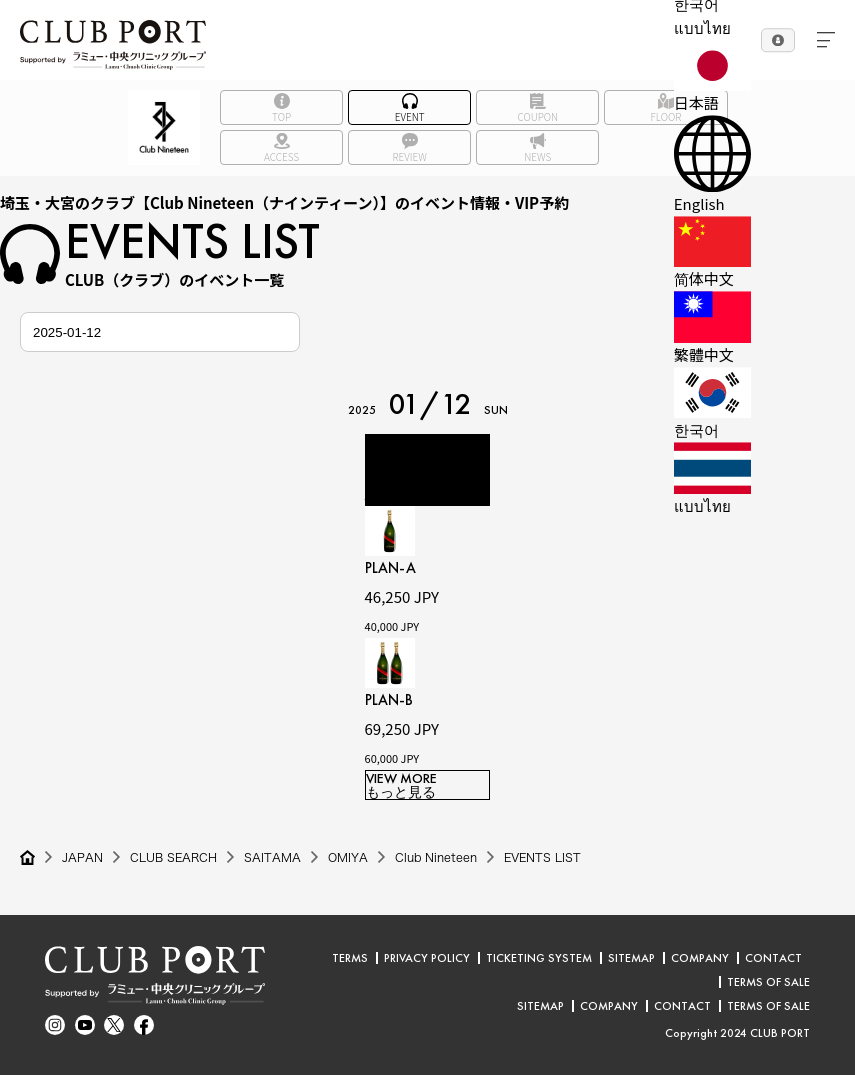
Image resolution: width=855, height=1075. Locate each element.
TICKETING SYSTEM (539, 958)
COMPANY (700, 958)
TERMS (350, 958)
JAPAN (82, 858)
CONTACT (773, 958)
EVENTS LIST (549, 858)
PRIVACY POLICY (427, 958)
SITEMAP (631, 958)
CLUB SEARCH (175, 858)
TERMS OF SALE (768, 982)
